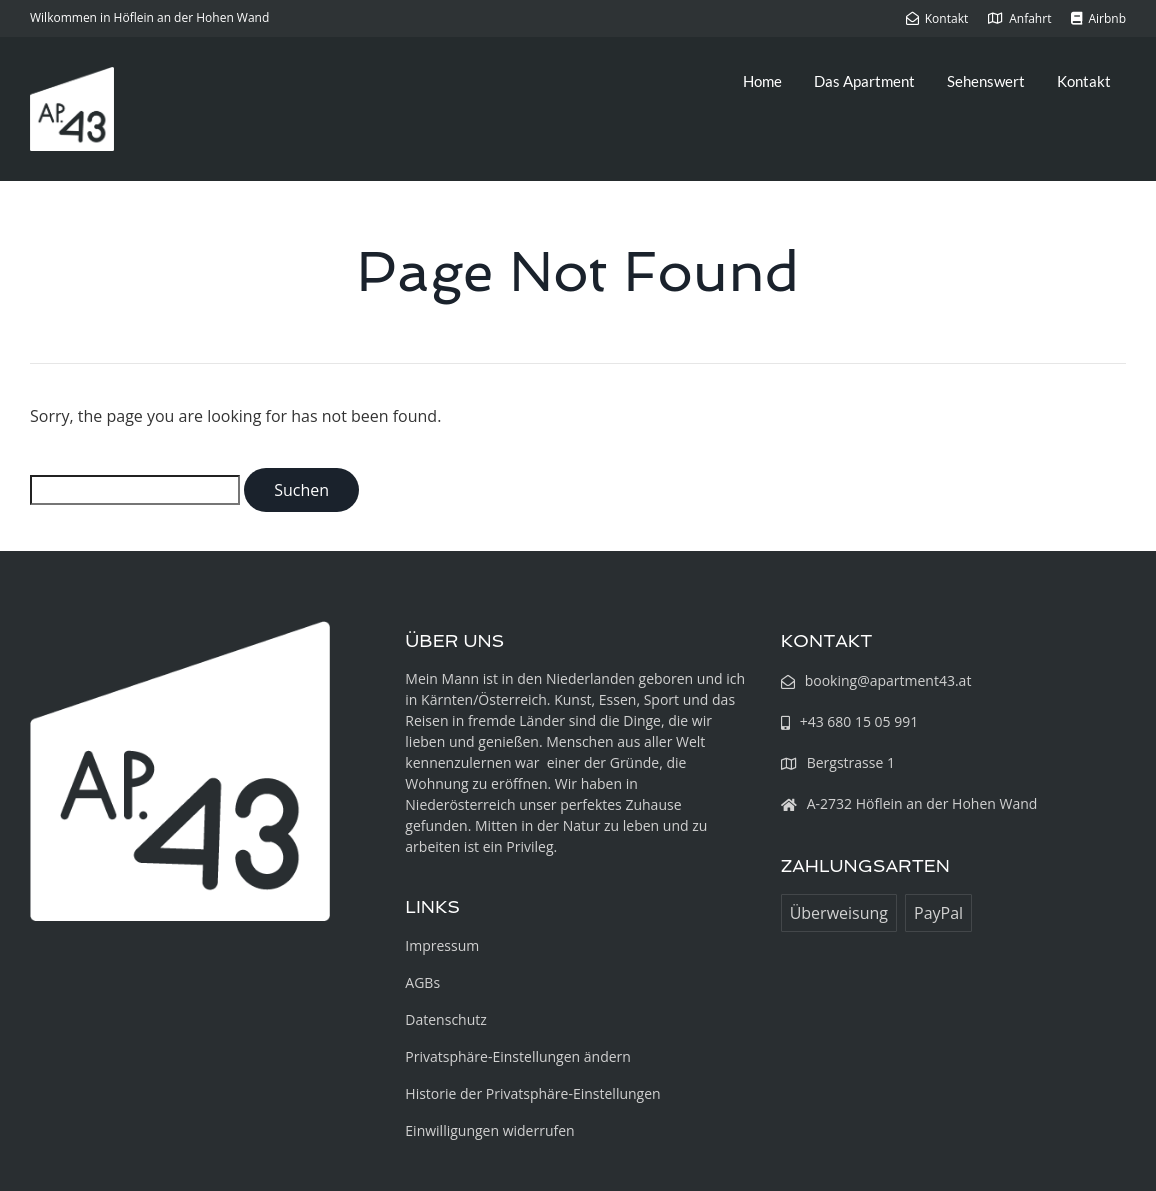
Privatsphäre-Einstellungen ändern (518, 1056)
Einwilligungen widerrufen (489, 1130)
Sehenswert (986, 81)
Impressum (442, 945)
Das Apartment (864, 81)
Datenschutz (445, 1019)
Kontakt (1084, 81)
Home (762, 81)
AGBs (422, 982)
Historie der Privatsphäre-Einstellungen (532, 1093)
